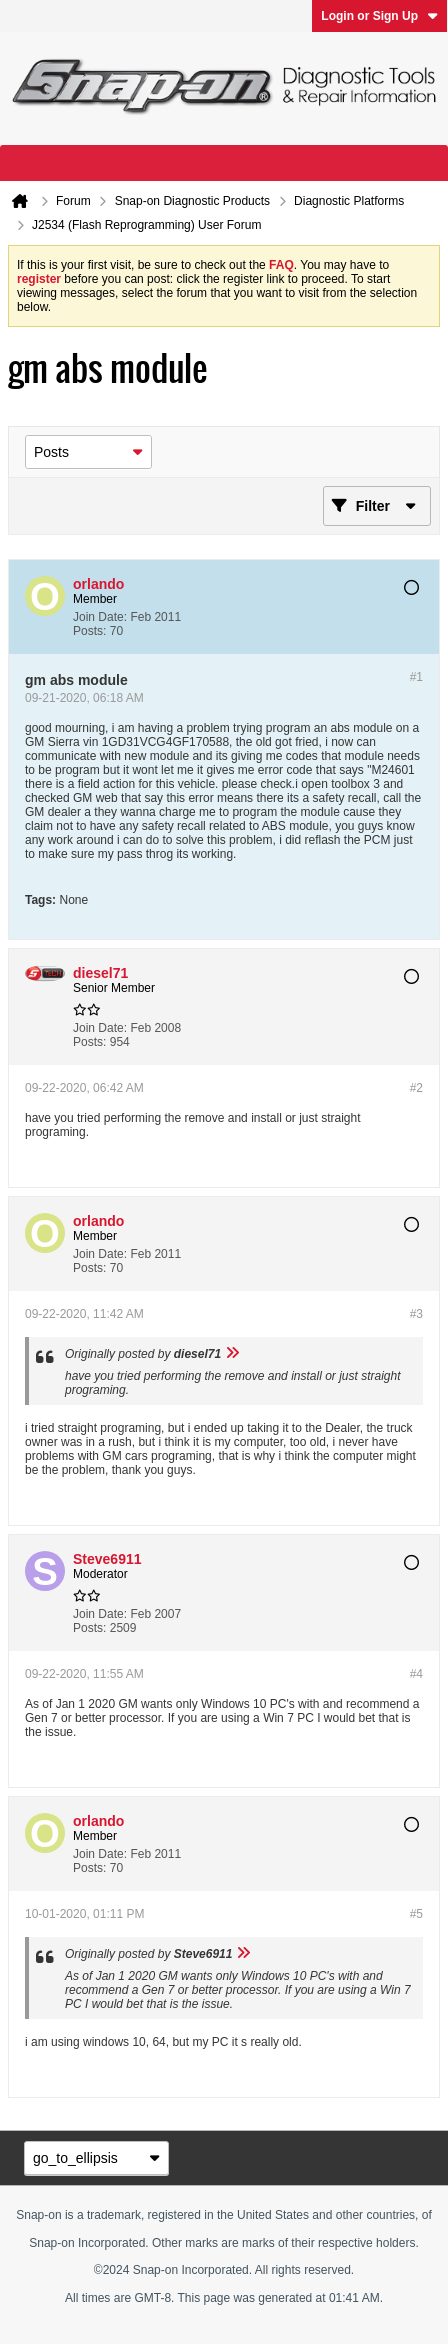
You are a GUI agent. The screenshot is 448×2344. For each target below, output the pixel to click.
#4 (416, 1674)
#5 (416, 1914)
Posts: (89, 631)
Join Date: (100, 617)
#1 (416, 677)
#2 (416, 1088)
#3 (416, 1314)
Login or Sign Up (379, 16)
